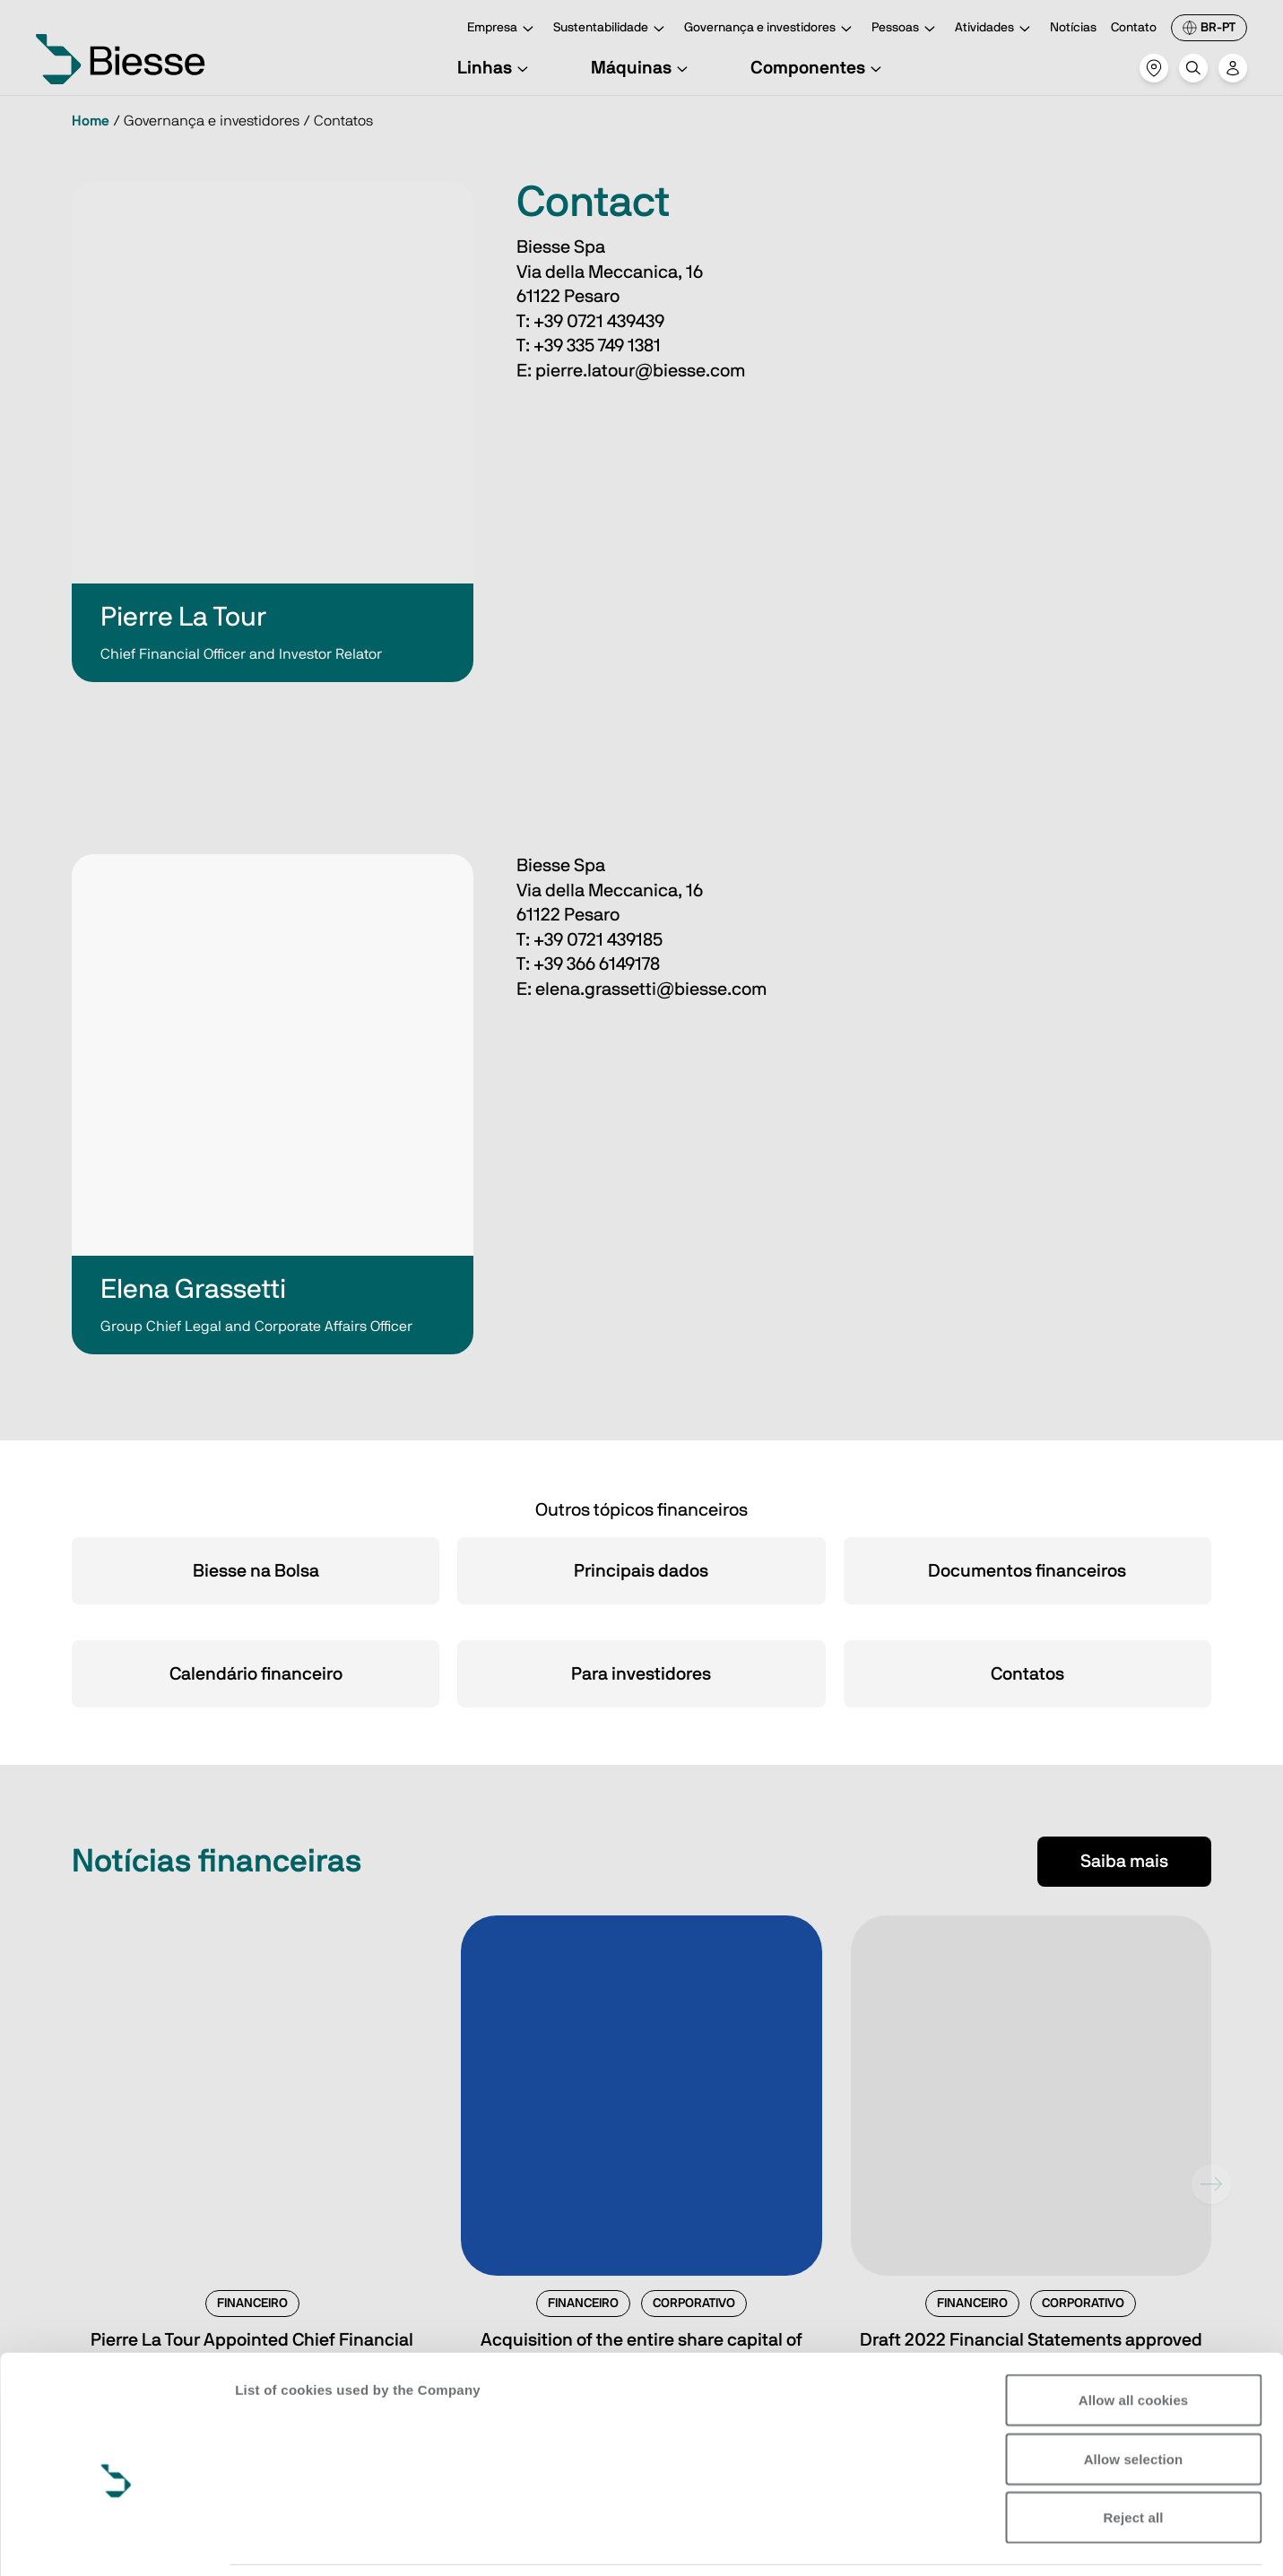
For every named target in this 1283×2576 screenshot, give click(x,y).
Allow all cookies (1134, 2313)
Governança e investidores (770, 29)
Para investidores (641, 1674)
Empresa (503, 29)
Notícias (1073, 28)
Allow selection (1133, 2373)
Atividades (995, 29)
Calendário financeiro (255, 1674)
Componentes (818, 68)
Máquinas (642, 68)
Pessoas (906, 29)
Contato (1134, 28)
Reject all (1134, 2431)
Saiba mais (1124, 1862)
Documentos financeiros (1027, 1571)
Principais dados (641, 1571)
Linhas (495, 68)
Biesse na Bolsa (256, 1571)
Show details (276, 2540)
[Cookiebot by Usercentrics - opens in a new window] (116, 2541)
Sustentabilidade (611, 29)
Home (90, 121)
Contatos (1027, 1674)
